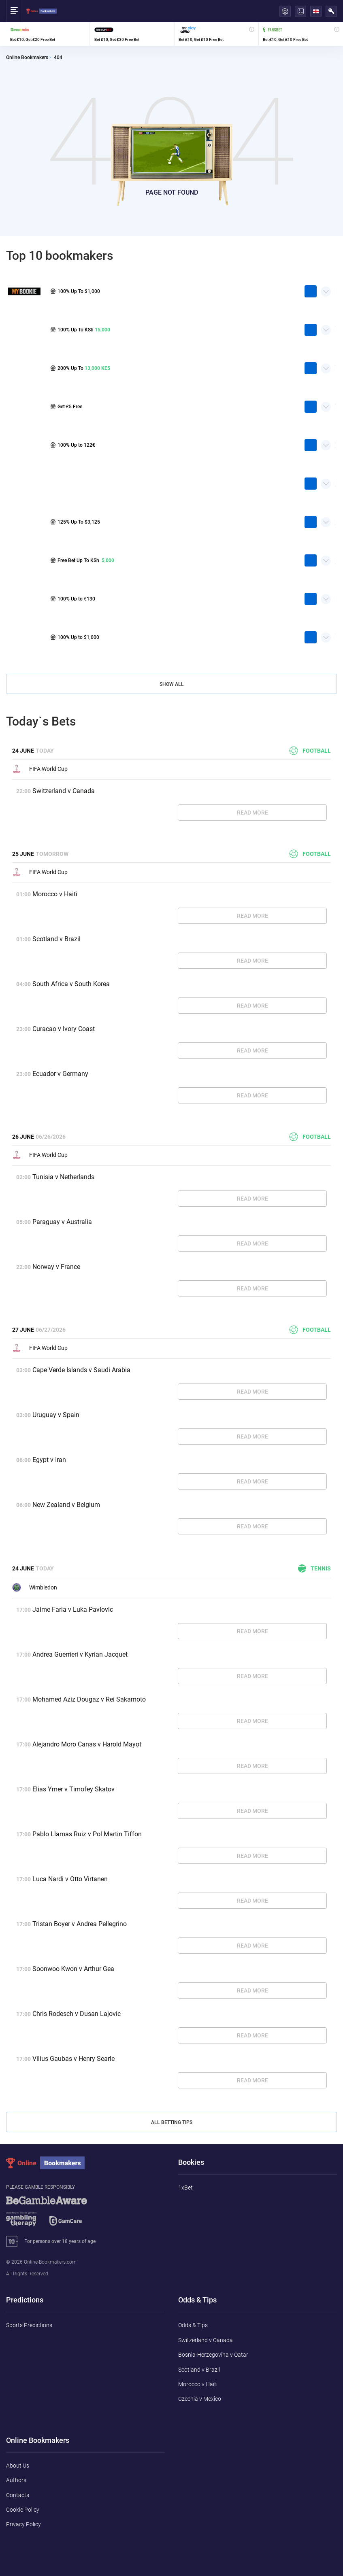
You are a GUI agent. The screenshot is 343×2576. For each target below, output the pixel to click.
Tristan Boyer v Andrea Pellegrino (79, 1924)
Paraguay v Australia (62, 1222)
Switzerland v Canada (63, 791)
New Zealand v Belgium (66, 1505)
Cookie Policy (22, 2509)
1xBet (185, 2187)
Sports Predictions (29, 2325)
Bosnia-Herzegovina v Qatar (213, 2354)
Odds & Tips (193, 2325)
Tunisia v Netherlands (63, 1177)
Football (310, 750)
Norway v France (56, 1267)
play (311, 291)
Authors (16, 2480)
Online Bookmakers (27, 57)
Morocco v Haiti (54, 894)
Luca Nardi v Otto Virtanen (70, 1879)
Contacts (17, 2495)
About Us (17, 2465)
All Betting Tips (171, 2122)
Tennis (314, 1568)
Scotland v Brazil (56, 939)
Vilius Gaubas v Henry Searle (73, 2058)
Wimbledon (34, 1587)
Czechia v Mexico (199, 2399)
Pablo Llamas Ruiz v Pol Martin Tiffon (87, 1834)
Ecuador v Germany (60, 1074)
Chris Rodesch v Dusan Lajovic (76, 2014)
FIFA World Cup (40, 768)
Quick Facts (326, 288)
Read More (252, 812)
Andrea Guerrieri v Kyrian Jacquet (80, 1654)
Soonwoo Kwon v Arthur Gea (73, 1969)
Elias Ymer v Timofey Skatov (73, 1789)
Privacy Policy (23, 2524)
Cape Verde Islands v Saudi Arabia (81, 1370)
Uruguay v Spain (55, 1415)
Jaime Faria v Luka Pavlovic (72, 1609)
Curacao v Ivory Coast (63, 1029)
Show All (172, 684)
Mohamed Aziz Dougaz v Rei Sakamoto (89, 1699)
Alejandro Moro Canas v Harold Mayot (86, 1744)
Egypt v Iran (49, 1460)
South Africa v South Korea (71, 984)
